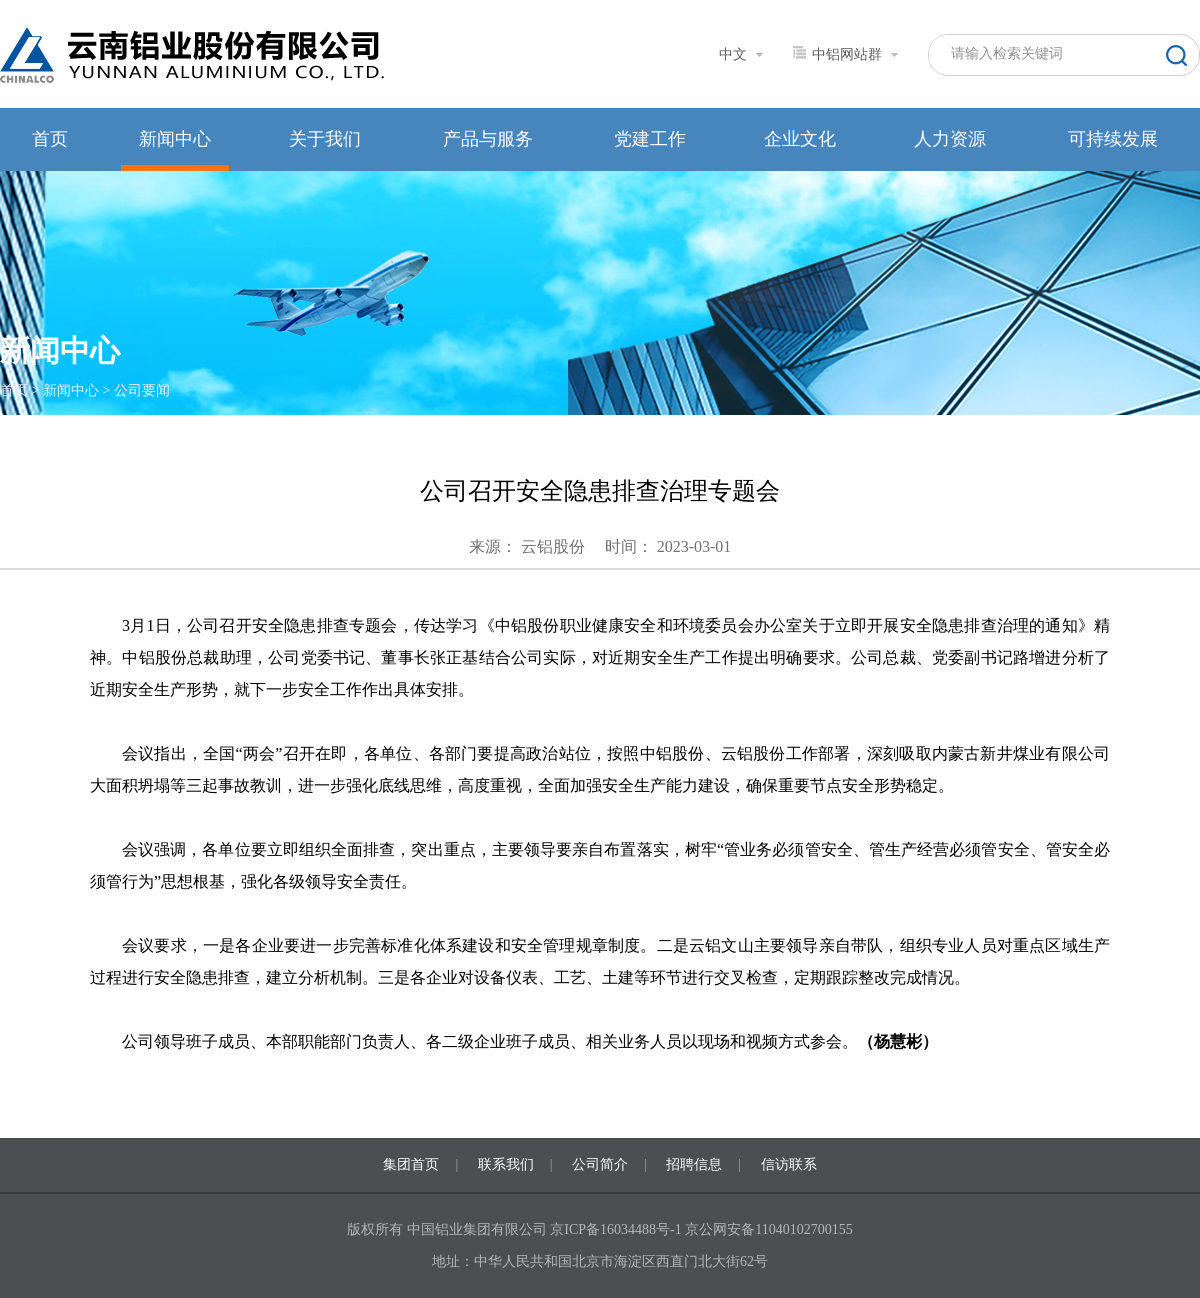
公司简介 (600, 1164)
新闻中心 (175, 139)
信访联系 (789, 1164)
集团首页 (411, 1164)
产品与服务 (488, 139)
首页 (50, 139)
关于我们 (325, 139)
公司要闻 (142, 390)
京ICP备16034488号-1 (617, 1229)
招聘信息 (694, 1164)
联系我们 (506, 1164)
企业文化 (800, 139)
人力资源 (950, 139)
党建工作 (650, 139)
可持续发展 (1113, 139)
